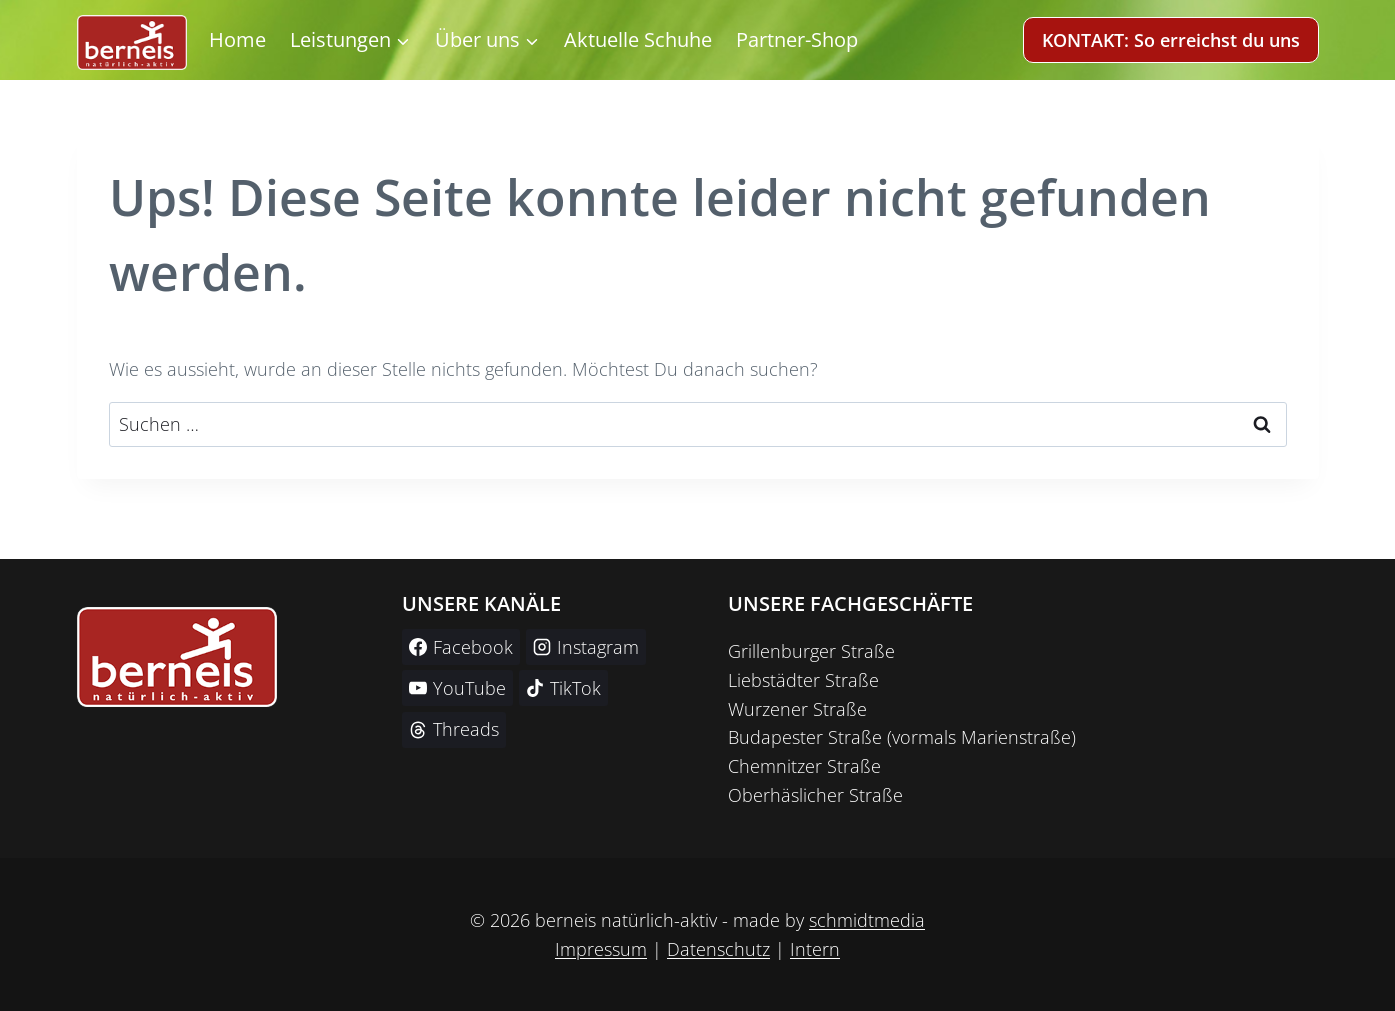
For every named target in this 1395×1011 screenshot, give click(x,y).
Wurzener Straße (797, 709)
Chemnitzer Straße (804, 766)
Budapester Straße (805, 737)
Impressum (601, 949)
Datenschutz (718, 949)
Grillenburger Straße (811, 651)
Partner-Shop (797, 39)
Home (237, 39)
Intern (815, 949)
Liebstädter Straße (803, 680)
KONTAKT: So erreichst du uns (1171, 40)
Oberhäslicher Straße (815, 795)
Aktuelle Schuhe (638, 39)
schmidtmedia (867, 920)
